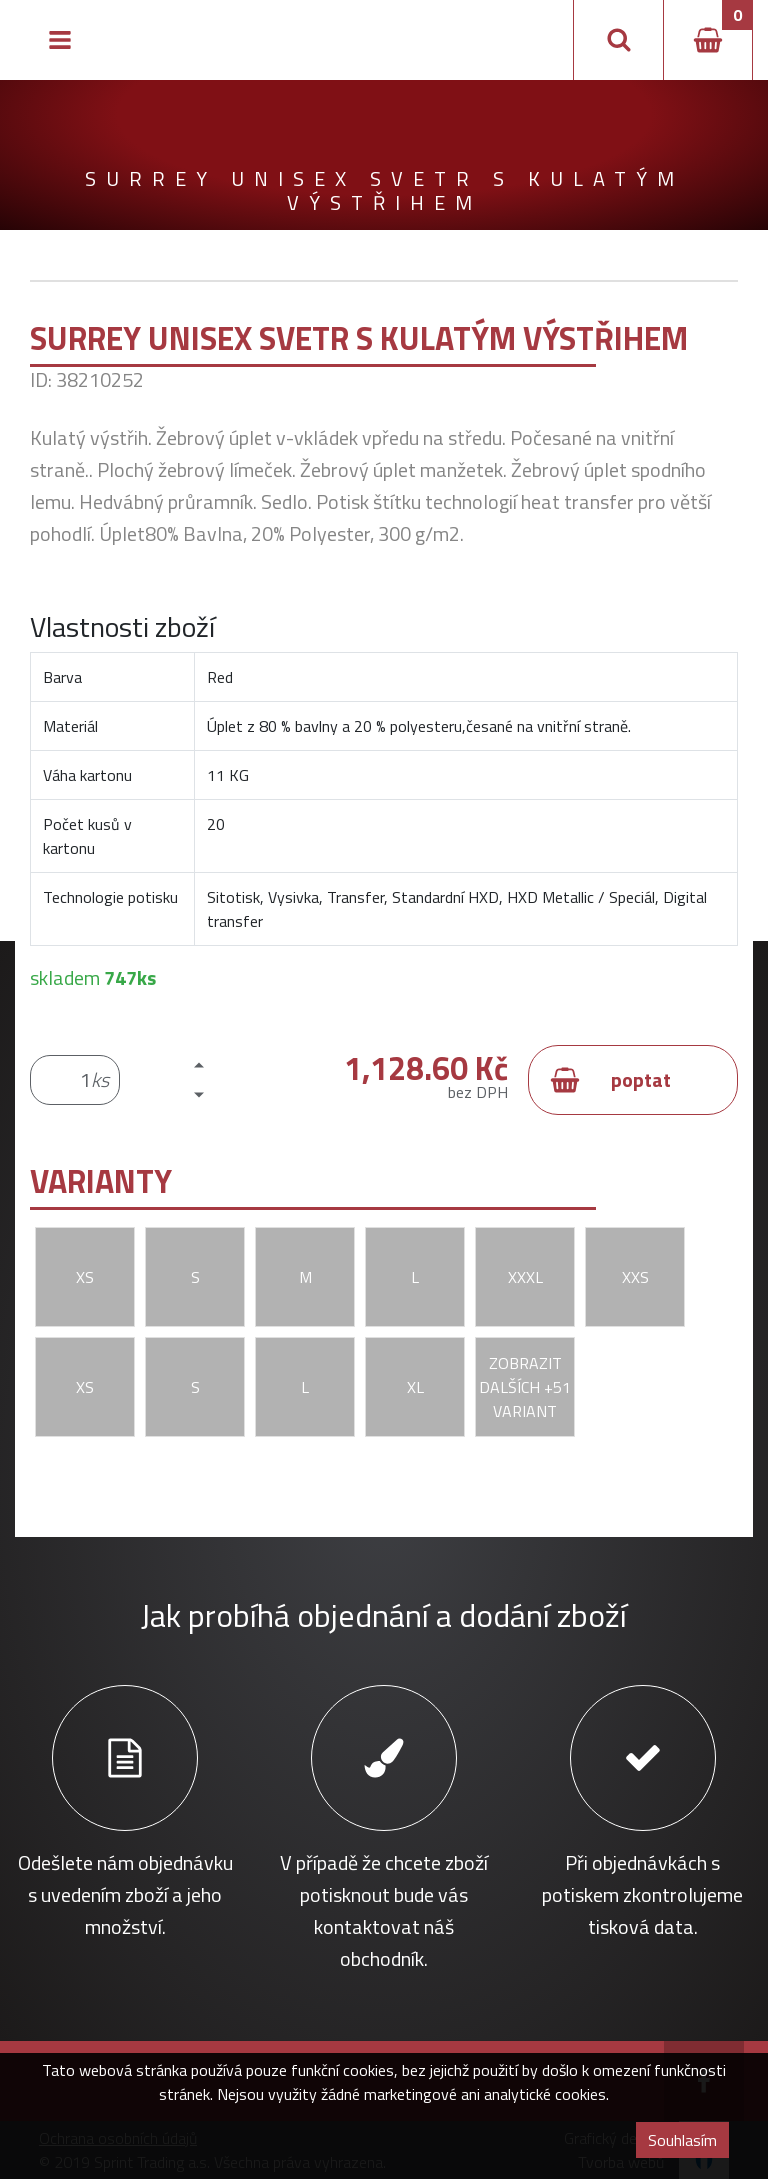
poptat (610, 1080)
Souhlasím (682, 2140)
